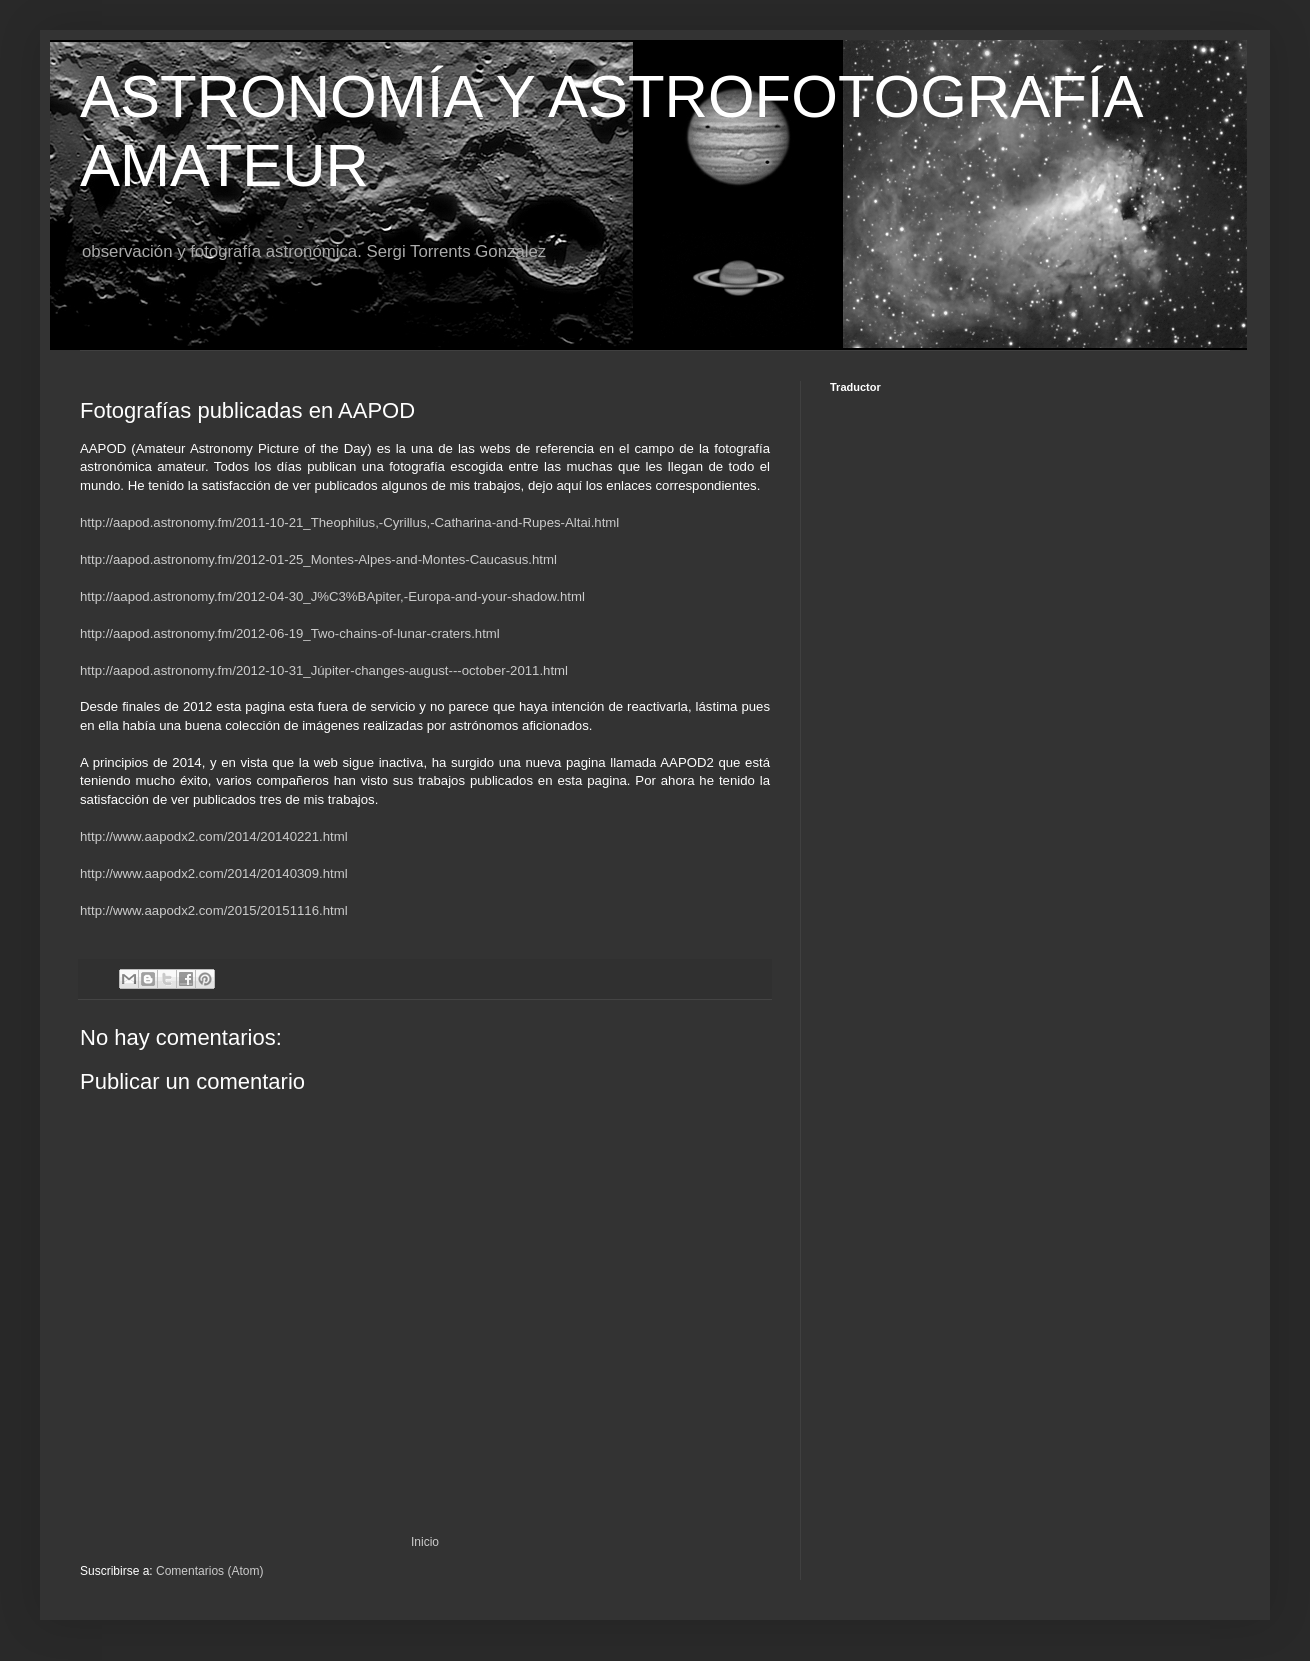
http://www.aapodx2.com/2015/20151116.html (214, 910)
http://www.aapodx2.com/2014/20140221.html (214, 836)
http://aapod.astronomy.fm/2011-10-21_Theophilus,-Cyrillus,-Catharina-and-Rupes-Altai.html (349, 522)
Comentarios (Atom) (209, 1571)
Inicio (425, 1542)
